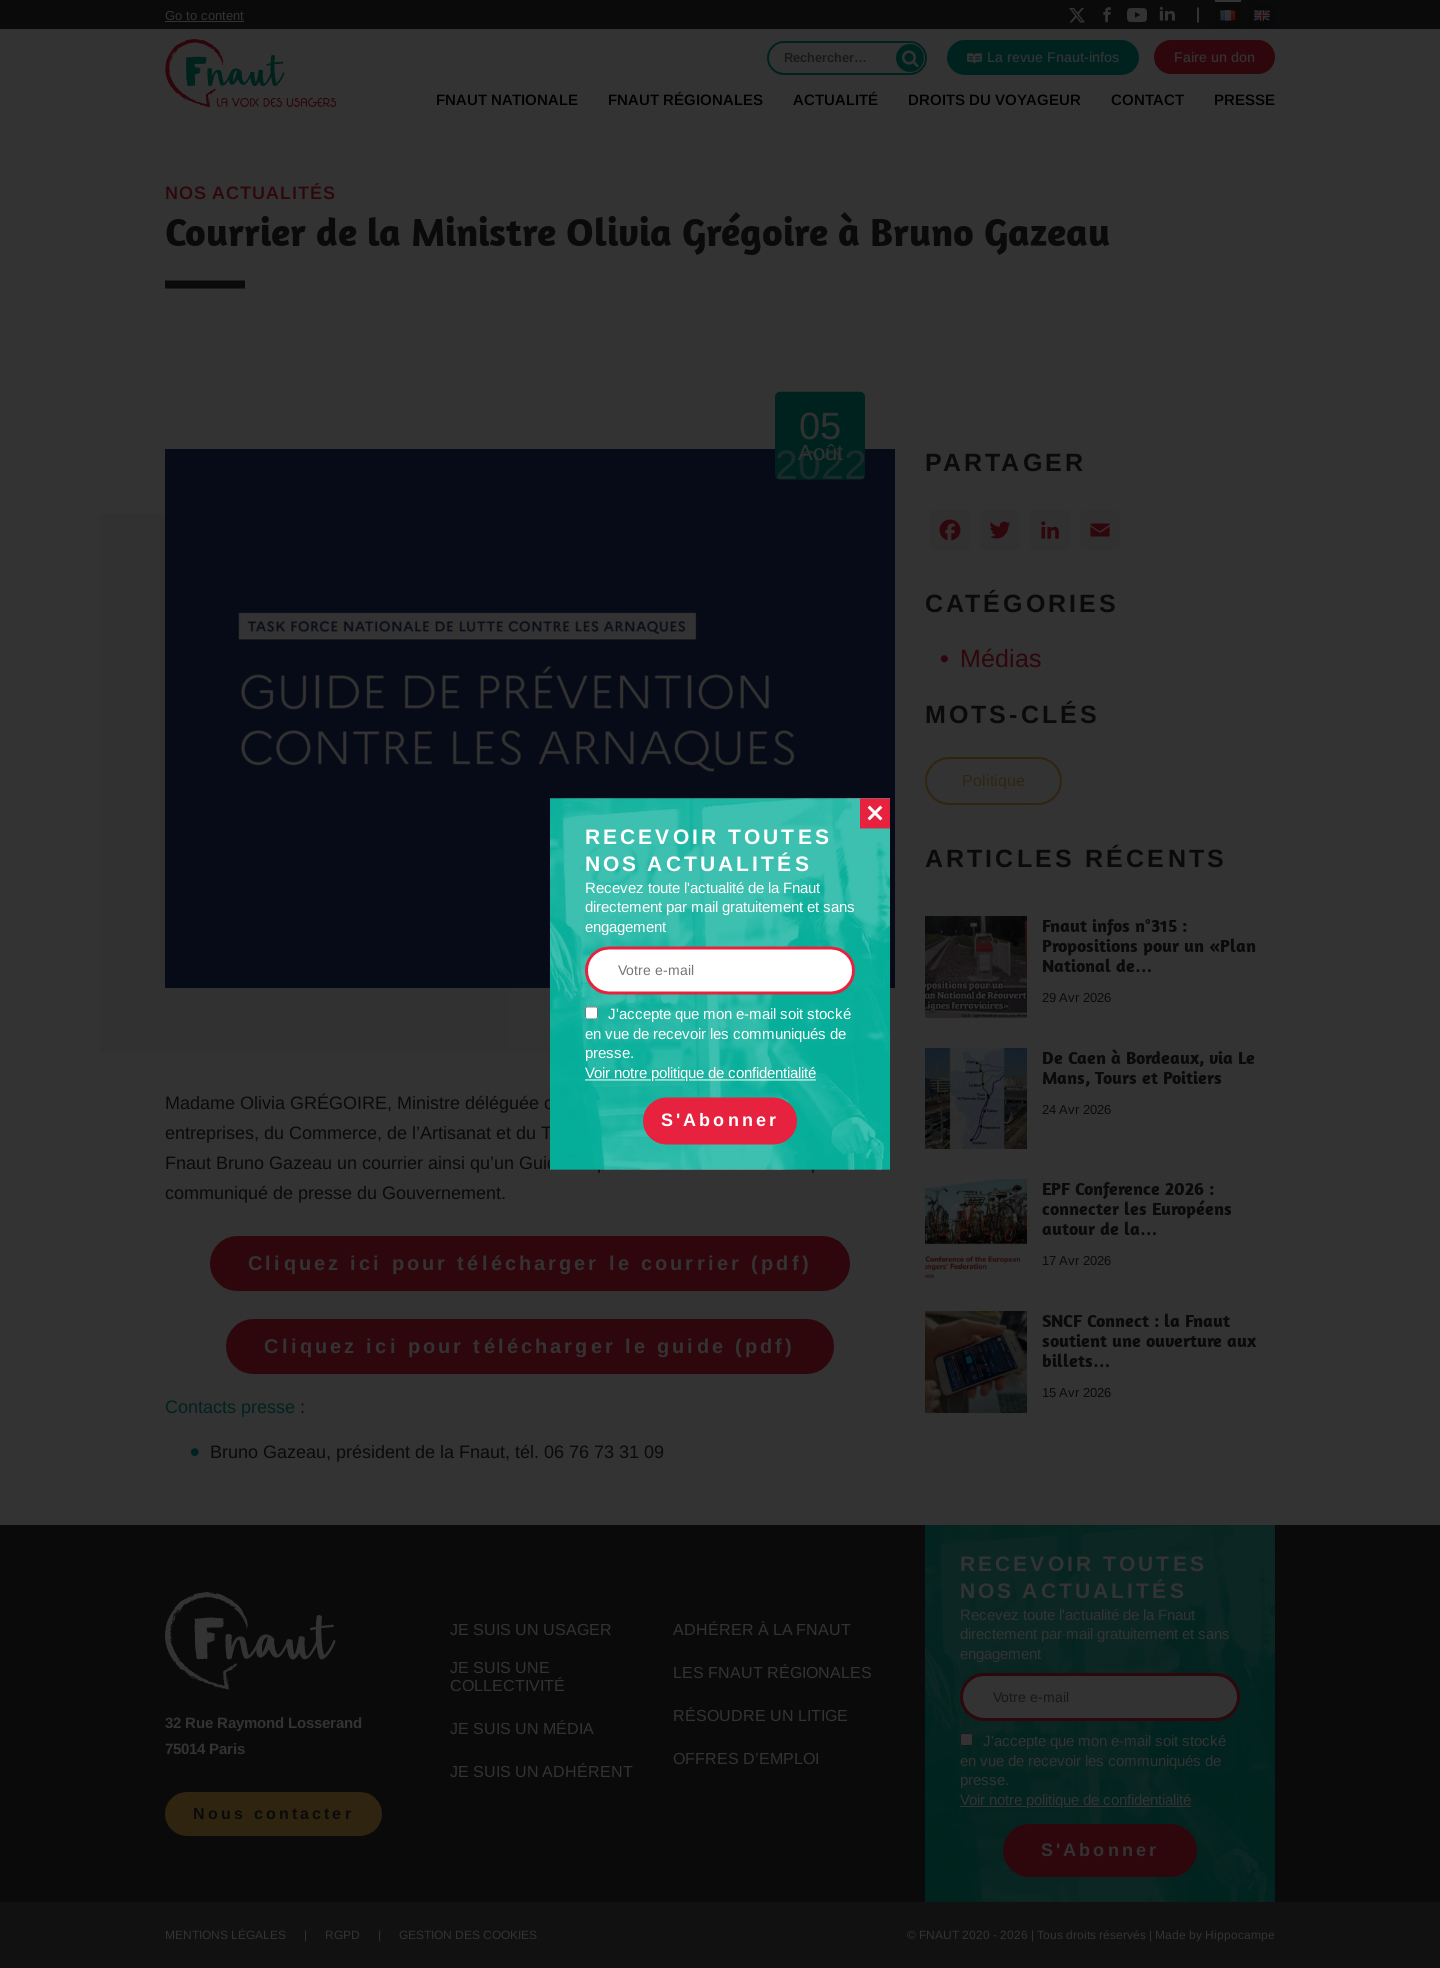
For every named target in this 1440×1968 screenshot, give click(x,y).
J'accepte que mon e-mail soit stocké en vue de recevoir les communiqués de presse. (718, 1044)
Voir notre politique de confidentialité (700, 1072)
